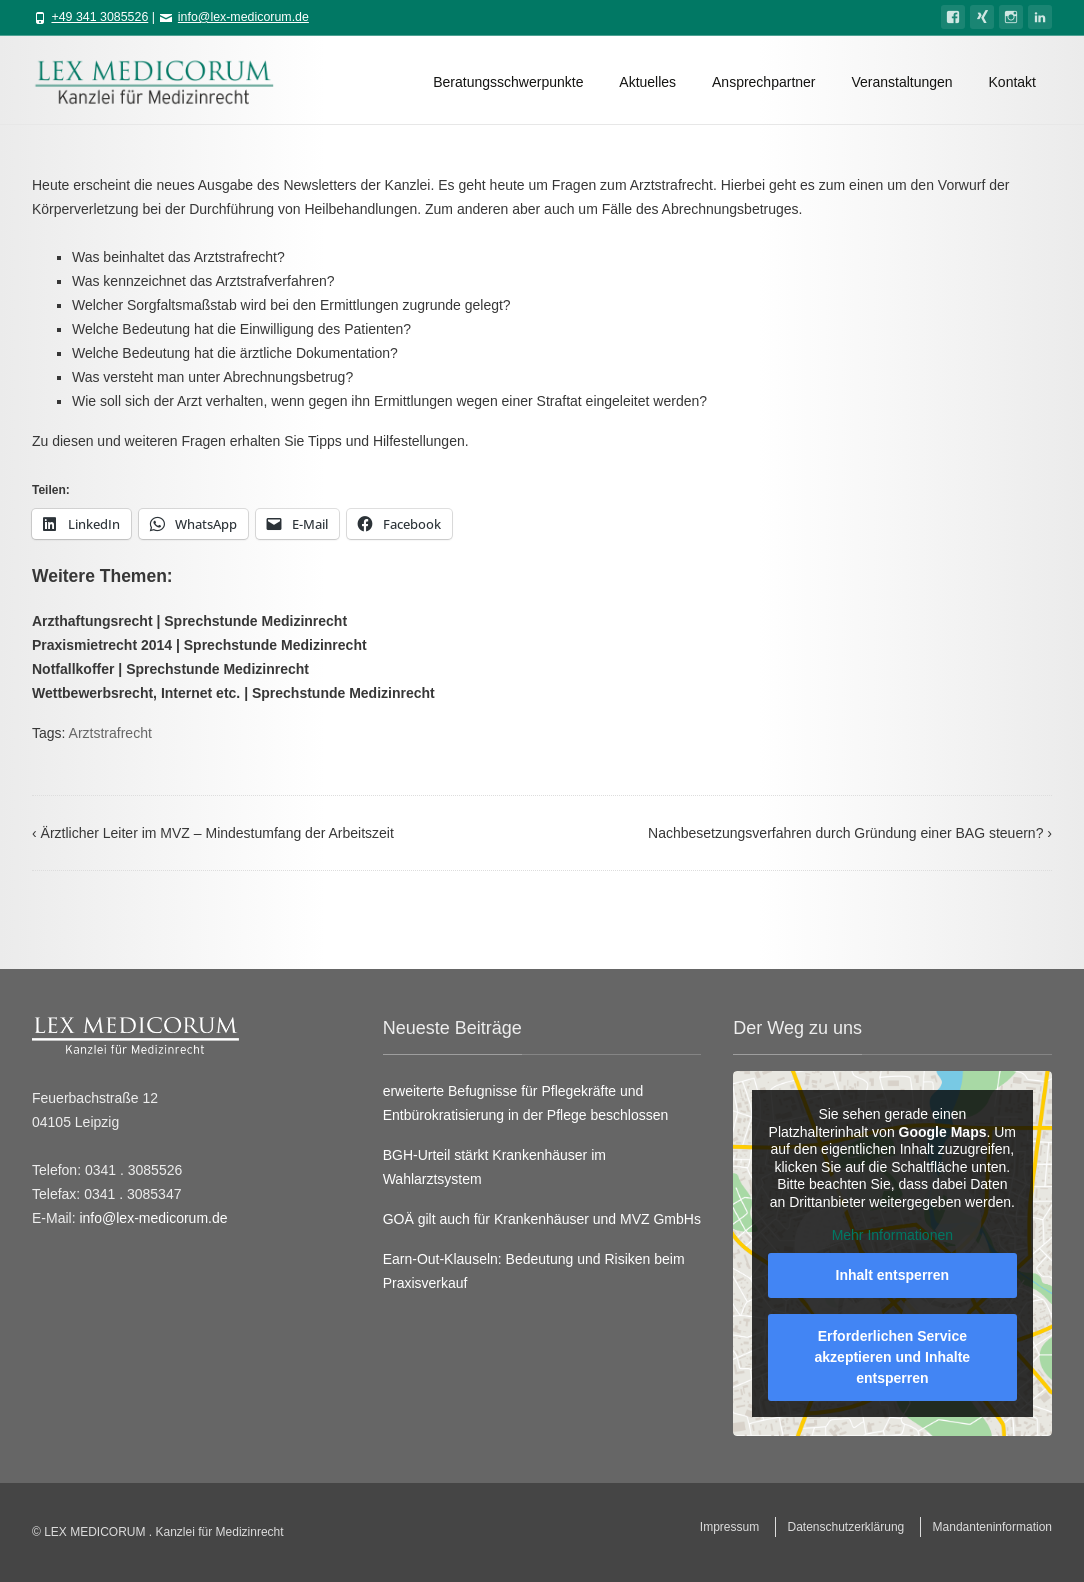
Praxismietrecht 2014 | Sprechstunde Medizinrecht (199, 645)
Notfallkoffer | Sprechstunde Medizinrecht (170, 669)
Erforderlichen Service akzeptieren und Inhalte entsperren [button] (893, 1356)
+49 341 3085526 (99, 17)
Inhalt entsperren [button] (893, 1274)
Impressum (729, 1527)
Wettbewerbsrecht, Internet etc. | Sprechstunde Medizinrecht (233, 693)
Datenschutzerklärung (846, 1527)
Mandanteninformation (992, 1527)
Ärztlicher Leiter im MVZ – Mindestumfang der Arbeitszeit (213, 833)
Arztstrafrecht (110, 733)
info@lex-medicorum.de (243, 17)
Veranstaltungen (901, 82)
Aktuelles (647, 82)
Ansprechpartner (764, 82)
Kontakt (1012, 82)
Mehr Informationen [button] (892, 1235)
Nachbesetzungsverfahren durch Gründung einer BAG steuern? (850, 833)
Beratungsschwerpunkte (508, 82)
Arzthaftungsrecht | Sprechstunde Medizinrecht (189, 621)
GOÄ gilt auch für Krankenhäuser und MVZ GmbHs (542, 1219)
